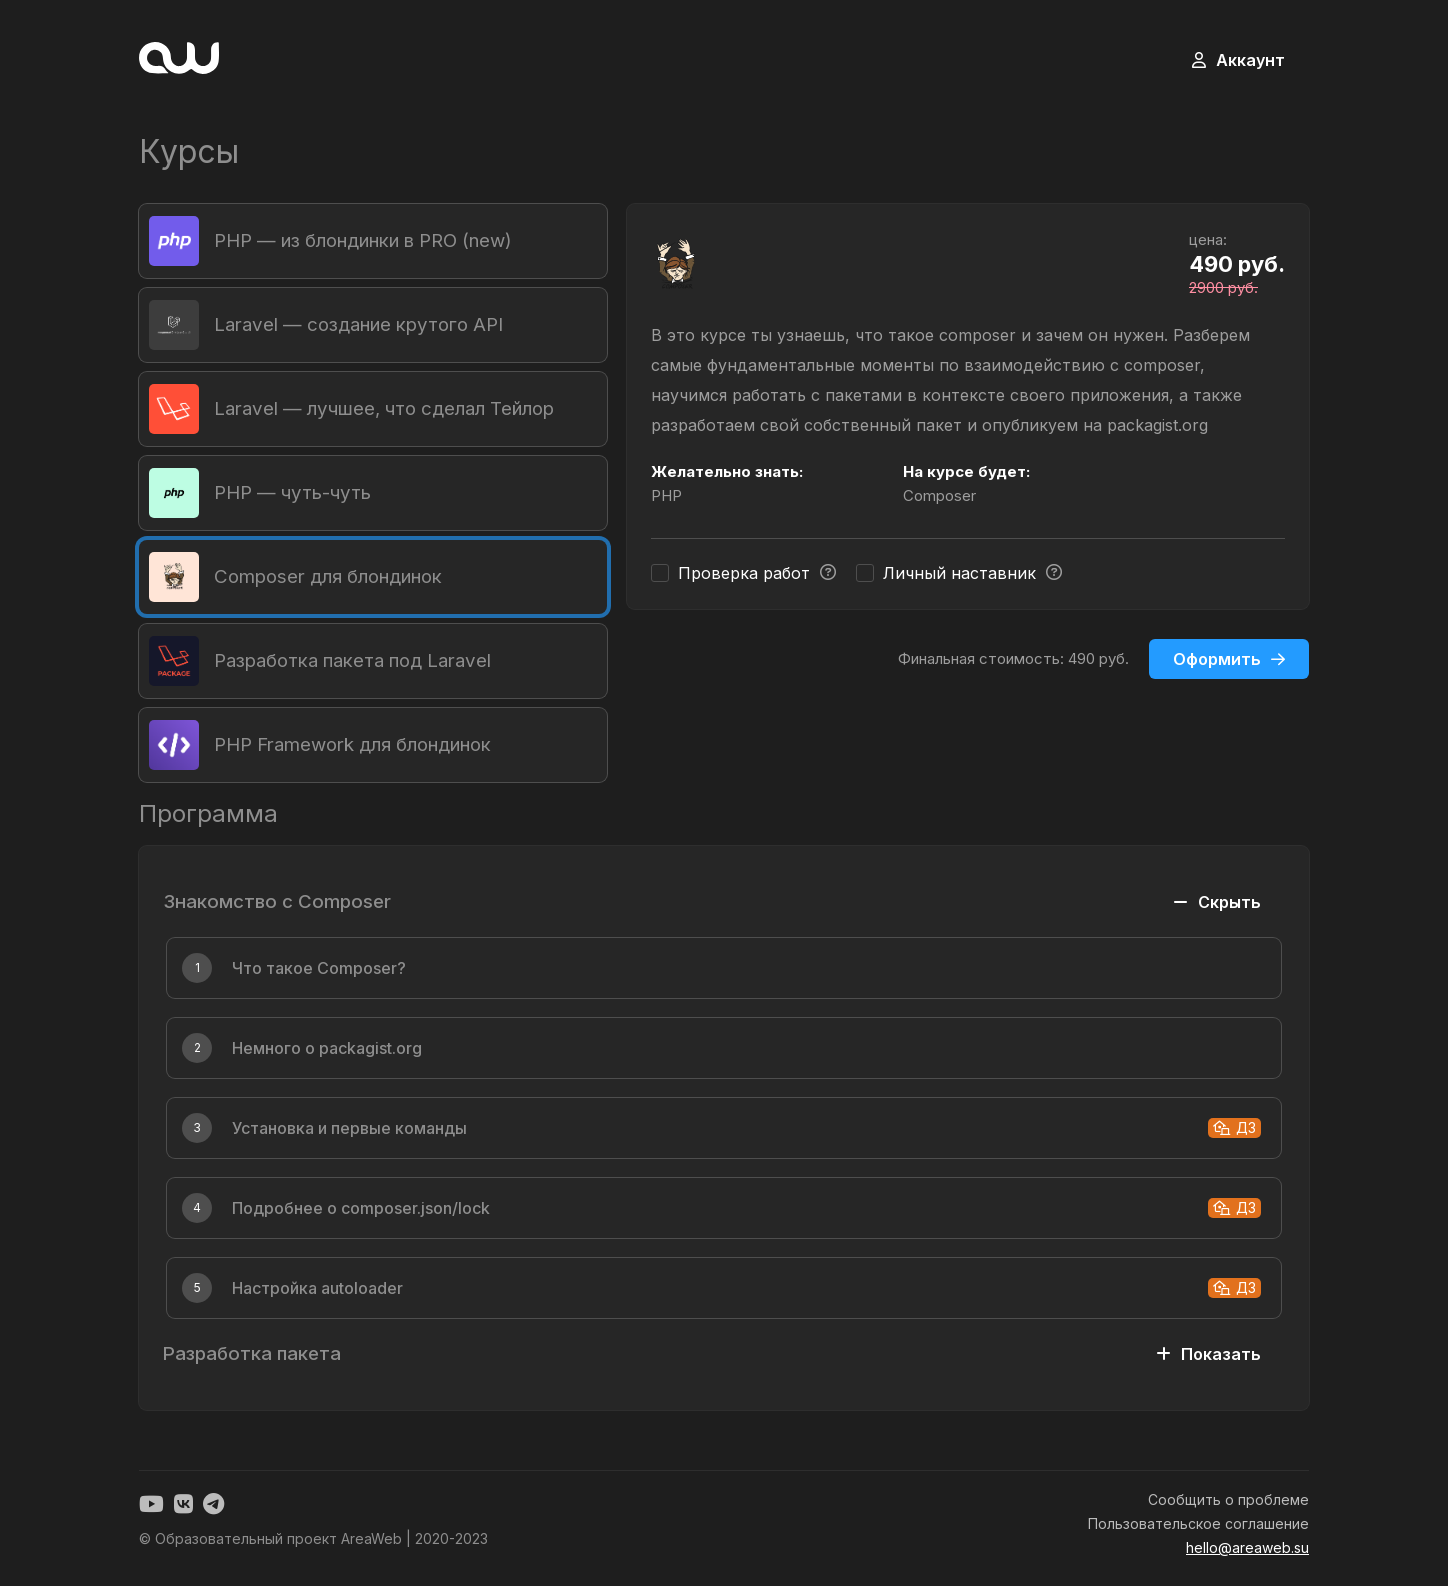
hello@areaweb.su (1247, 1547)
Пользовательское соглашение (1198, 1523)
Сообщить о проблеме (1228, 1499)
